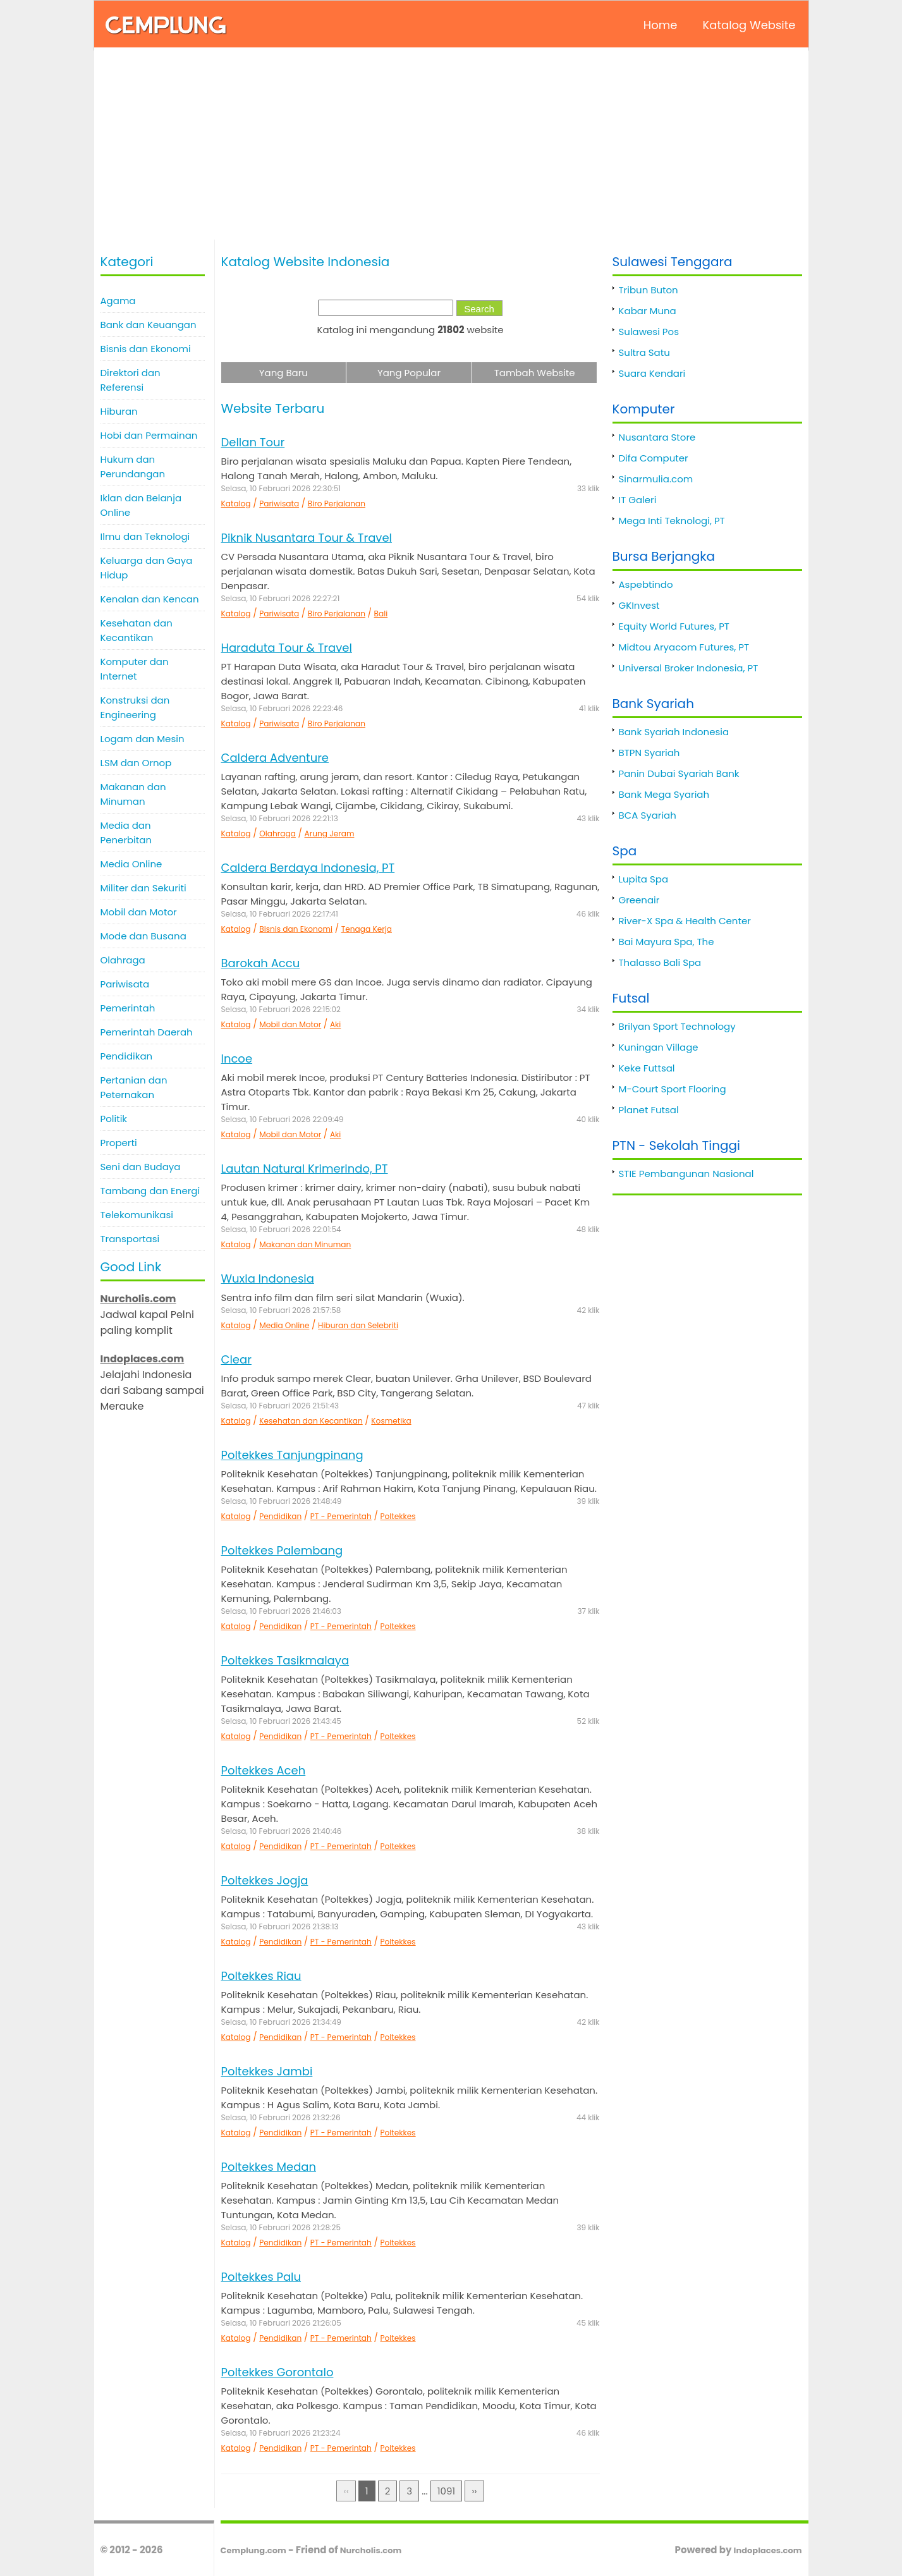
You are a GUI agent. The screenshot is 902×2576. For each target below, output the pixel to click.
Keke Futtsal (647, 1068)
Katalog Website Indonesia (305, 262)
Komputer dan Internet (135, 669)
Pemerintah (128, 1008)
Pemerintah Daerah (147, 1032)
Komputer (644, 409)
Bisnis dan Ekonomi (146, 348)
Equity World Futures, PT (674, 626)
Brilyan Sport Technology (677, 1026)
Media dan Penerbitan (126, 832)
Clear (236, 1359)
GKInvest (639, 605)
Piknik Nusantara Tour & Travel (307, 538)
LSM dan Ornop (136, 762)
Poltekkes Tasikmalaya (285, 1660)
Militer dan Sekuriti (143, 887)
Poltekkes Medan (269, 2167)
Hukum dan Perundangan (133, 466)
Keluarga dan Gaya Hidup (147, 568)
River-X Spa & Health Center (685, 920)
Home (660, 25)
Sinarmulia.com (656, 478)
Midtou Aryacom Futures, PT (684, 647)
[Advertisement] (451, 144)
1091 (446, 2491)
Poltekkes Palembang (282, 1550)
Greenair (639, 899)
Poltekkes (398, 1516)
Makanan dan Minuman (133, 794)
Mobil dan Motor (139, 912)
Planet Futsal (649, 1109)
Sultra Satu (644, 352)
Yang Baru (283, 372)
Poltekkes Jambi (267, 2071)
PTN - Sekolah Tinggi (676, 1145)
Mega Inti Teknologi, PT (672, 520)
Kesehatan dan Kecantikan (137, 630)
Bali (381, 613)
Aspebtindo (646, 584)
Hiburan (119, 411)
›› (474, 2491)
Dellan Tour (253, 442)
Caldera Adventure (275, 758)
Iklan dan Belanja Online (141, 505)
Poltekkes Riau (261, 1976)
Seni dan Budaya (141, 1166)
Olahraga (123, 960)
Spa (625, 851)
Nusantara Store (657, 437)
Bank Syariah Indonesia (674, 731)
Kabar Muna (647, 310)
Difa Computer (653, 458)
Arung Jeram (330, 833)
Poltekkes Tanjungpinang (292, 1455)
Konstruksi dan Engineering (135, 707)
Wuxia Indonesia (267, 1278)
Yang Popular (409, 372)
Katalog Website (748, 25)
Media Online (131, 863)
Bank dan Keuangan (149, 324)
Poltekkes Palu (261, 2277)
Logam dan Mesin (143, 738)
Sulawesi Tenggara (673, 262)
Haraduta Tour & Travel (286, 648)
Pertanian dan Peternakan (134, 1087)
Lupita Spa (644, 879)
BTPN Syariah (649, 752)
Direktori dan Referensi (131, 380)
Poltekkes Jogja (264, 1880)
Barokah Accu (260, 963)
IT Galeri (638, 499)
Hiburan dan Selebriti (358, 1325)
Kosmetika (391, 1420)
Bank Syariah (653, 703)
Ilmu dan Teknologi (145, 536)
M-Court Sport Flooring (672, 1089)
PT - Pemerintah (341, 1516)
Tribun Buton (648, 289)
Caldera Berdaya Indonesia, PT (308, 868)
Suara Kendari (652, 373)
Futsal (631, 998)
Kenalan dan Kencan (150, 599)
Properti (119, 1142)
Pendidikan (127, 1056)
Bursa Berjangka (664, 556)
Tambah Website (534, 372)
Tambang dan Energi (150, 1190)
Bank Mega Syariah (664, 794)
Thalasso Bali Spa (660, 962)
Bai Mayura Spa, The (666, 941)
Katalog (236, 503)
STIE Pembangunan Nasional (686, 1173)
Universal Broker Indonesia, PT (689, 668)
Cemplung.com (253, 2550)
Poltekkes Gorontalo (277, 2372)
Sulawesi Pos (649, 331)
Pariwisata (125, 984)
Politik (114, 1118)
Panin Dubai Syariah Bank (679, 773)
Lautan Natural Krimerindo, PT (304, 1168)
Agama (118, 300)
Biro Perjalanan (336, 503)
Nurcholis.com (371, 2550)
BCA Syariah (647, 815)
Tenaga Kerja (366, 929)
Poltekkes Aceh (263, 1770)
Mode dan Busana (143, 936)
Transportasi (130, 1238)
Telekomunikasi (137, 1214)
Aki (335, 1024)
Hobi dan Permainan (149, 435)
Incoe (237, 1058)
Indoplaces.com (768, 2550)
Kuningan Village (658, 1047)
